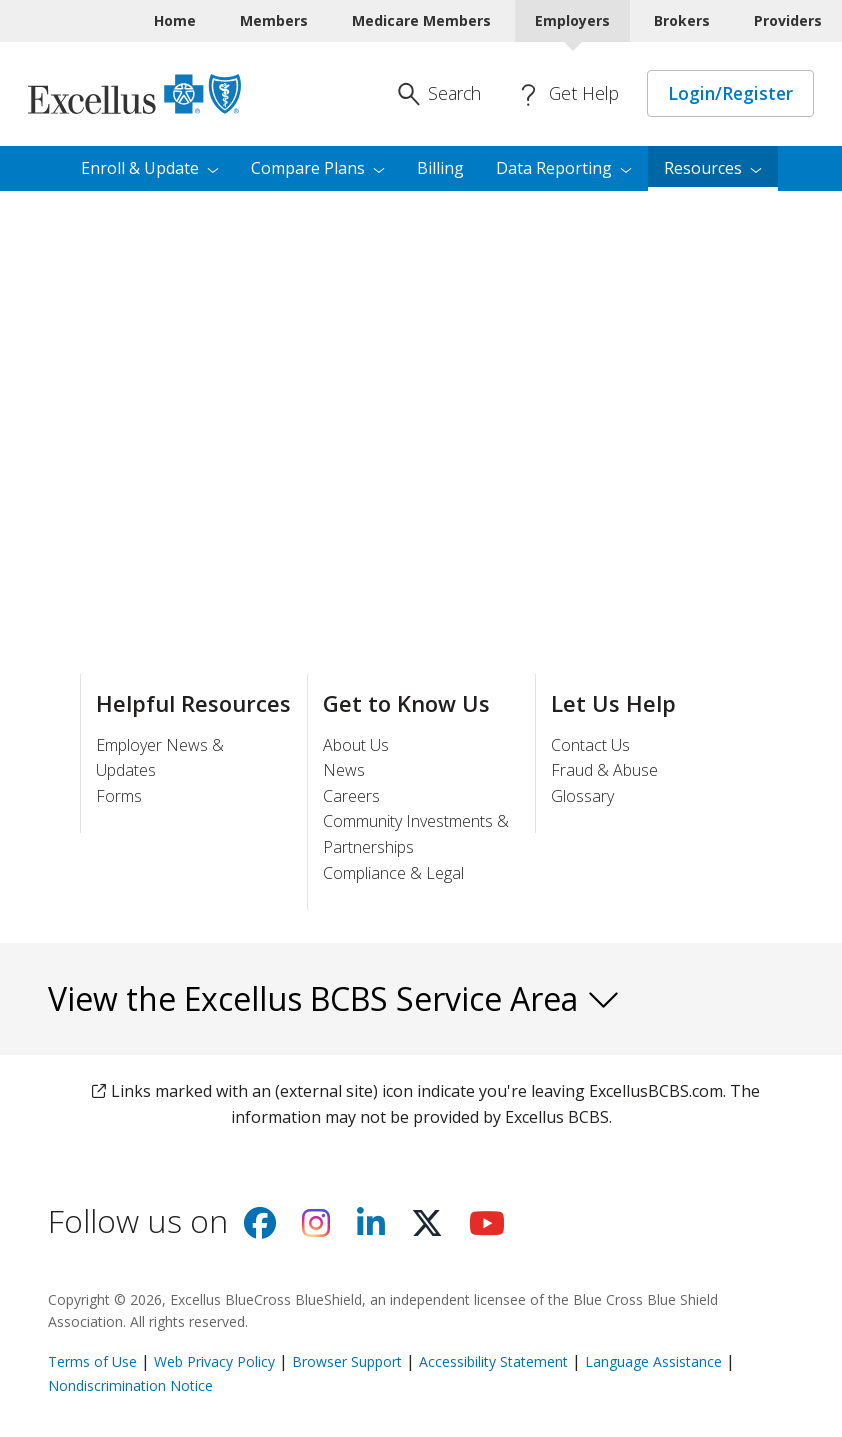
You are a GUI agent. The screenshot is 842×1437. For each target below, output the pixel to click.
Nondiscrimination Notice (130, 1385)
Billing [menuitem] (440, 168)
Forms (119, 796)
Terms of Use (92, 1361)
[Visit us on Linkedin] (371, 1229)
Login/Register (730, 93)
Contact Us (590, 745)
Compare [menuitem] (318, 168)
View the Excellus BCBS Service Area (334, 998)
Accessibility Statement (493, 1361)
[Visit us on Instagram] (316, 1229)
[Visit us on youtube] (487, 1229)
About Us (356, 745)
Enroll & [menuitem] (150, 168)
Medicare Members (421, 20)
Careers (351, 796)
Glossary (582, 796)
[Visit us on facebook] (260, 1229)
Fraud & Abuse (604, 770)
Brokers (682, 20)
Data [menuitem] (564, 168)
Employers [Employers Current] (572, 20)
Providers (788, 20)
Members (274, 20)
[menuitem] (713, 169)
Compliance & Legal (393, 873)
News (344, 770)
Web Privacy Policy (214, 1361)
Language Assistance (655, 1361)
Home (175, 20)
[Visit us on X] (427, 1229)
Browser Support (347, 1361)
